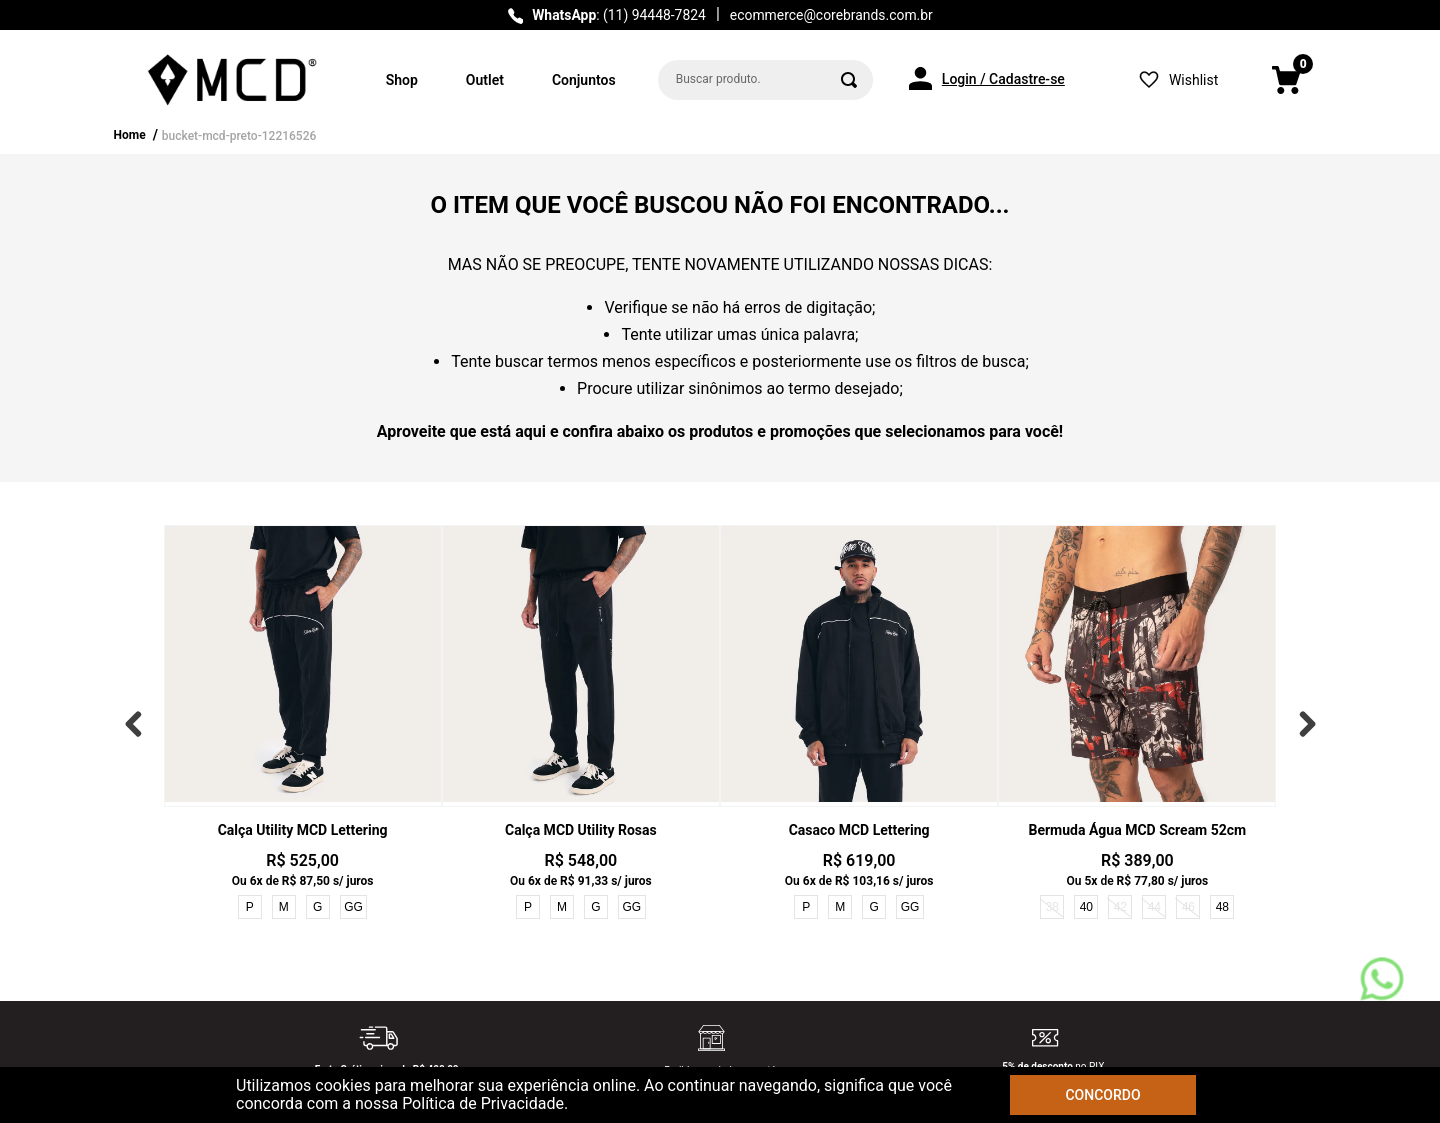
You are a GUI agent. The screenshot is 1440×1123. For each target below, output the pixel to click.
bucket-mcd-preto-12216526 (239, 136)
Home (130, 135)
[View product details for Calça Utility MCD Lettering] (303, 724)
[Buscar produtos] (849, 80)
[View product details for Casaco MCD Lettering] (859, 724)
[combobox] (765, 80)
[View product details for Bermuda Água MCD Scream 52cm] (1137, 724)
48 (1222, 907)
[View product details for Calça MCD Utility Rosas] (581, 724)
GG (353, 907)
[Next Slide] (1303, 724)
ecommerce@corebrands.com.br (831, 15)
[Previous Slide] (138, 724)
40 (1086, 907)
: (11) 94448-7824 (619, 15)
